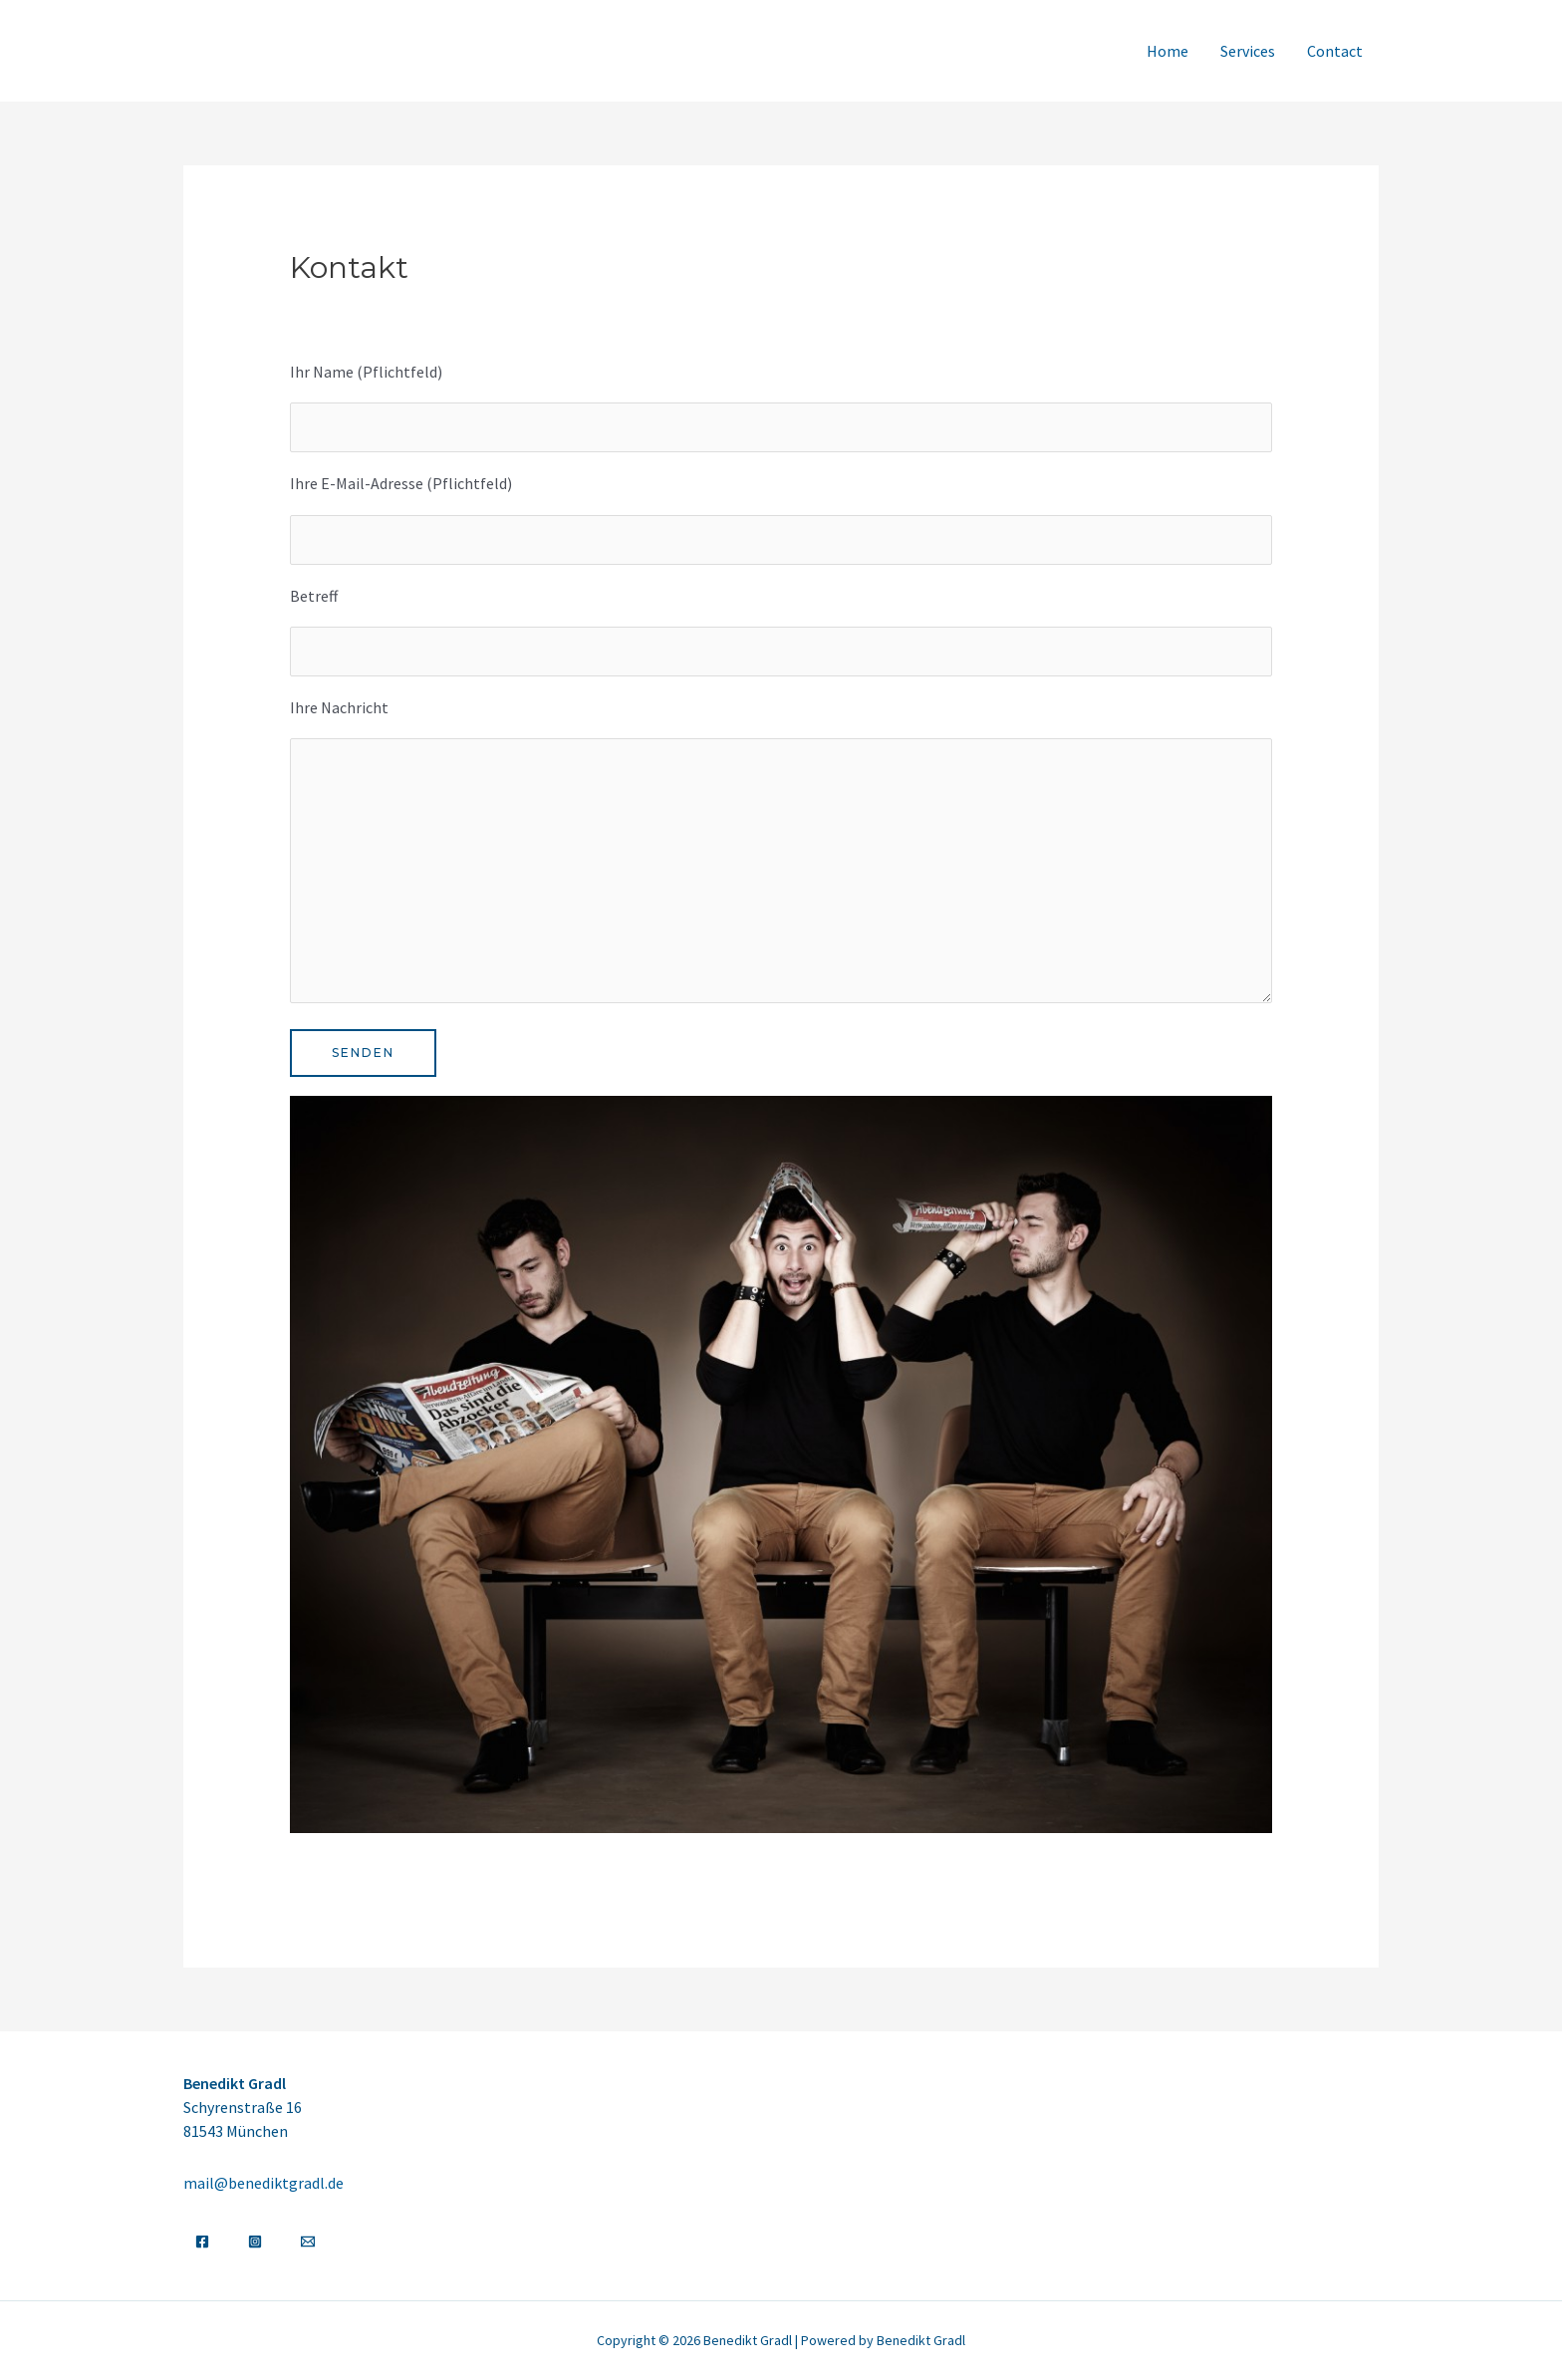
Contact (1335, 51)
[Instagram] (255, 2241)
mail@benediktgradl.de (263, 2183)
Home (1167, 51)
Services (1247, 51)
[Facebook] (202, 2241)
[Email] (308, 2241)
